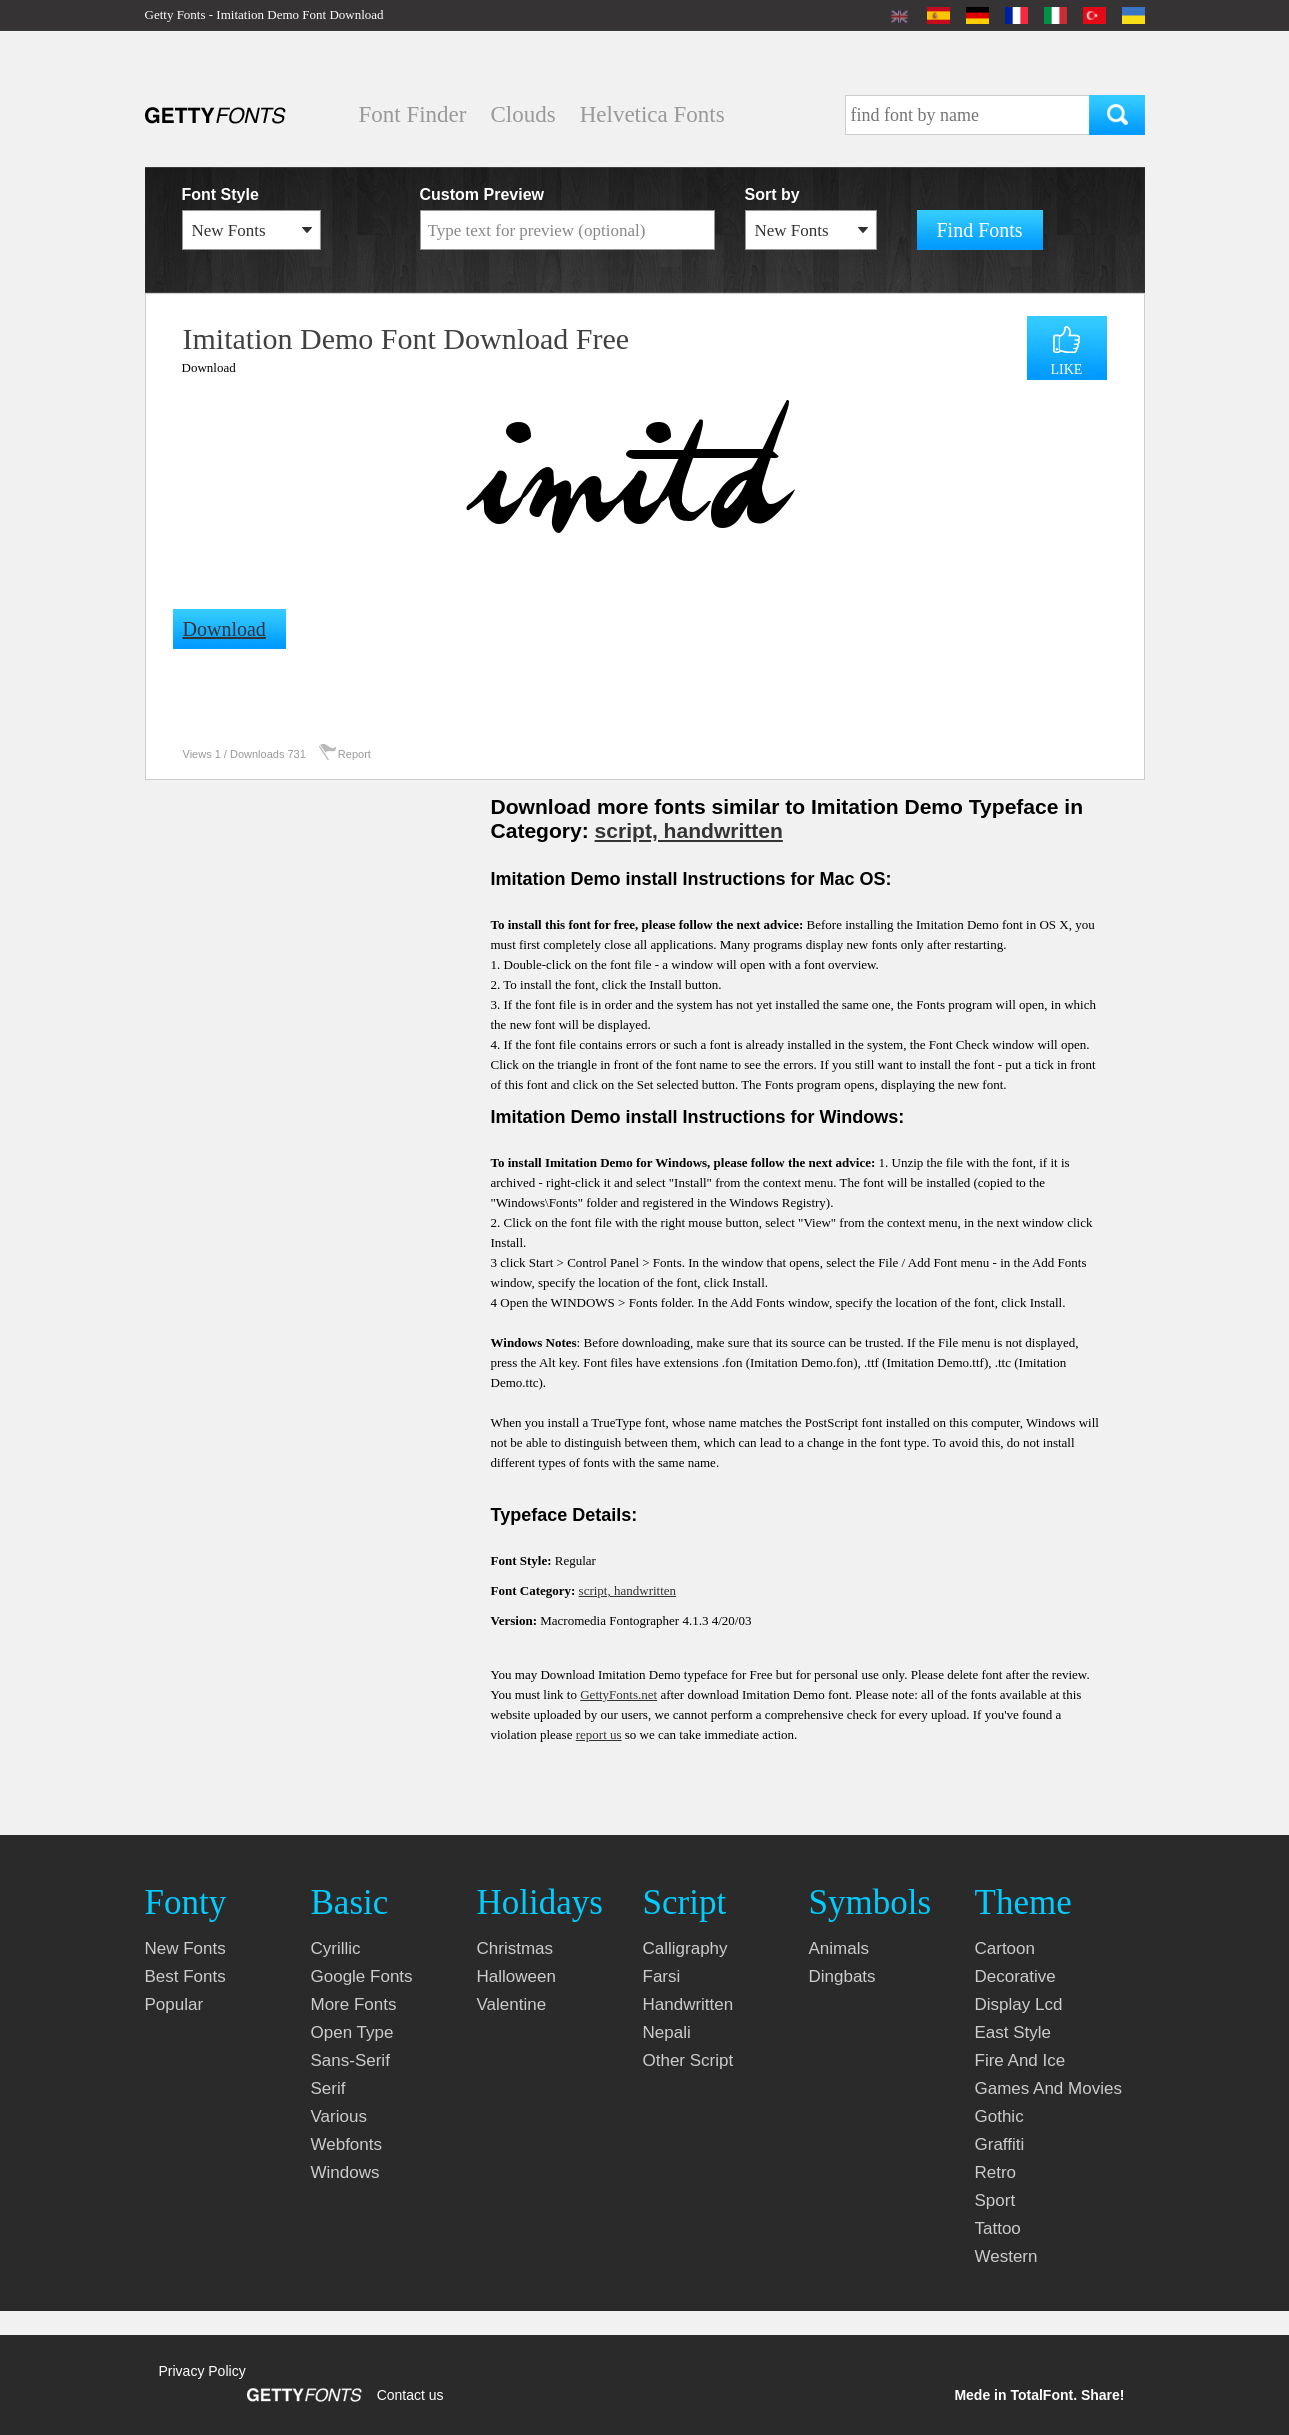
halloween (516, 1976)
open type (352, 2032)
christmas (515, 1948)
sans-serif (350, 2060)
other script (688, 2060)
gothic (999, 2116)
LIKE (1067, 369)
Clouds (522, 114)
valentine (512, 2004)
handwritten (688, 2004)
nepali (667, 2032)
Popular (174, 2004)
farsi (662, 1976)
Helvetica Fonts (652, 114)
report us (599, 1734)
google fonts (362, 1976)
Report (354, 754)
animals (839, 1948)
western (1006, 2256)
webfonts (347, 2144)
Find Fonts (980, 230)
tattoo (998, 2228)
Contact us (410, 2395)
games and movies (1048, 2088)
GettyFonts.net (618, 1694)
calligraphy (685, 1948)
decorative (1015, 1976)
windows (345, 2172)
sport (995, 2200)
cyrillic (336, 1948)
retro (996, 2172)
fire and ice (1020, 2060)
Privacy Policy (202, 2371)
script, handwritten (689, 830)
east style (1013, 2032)
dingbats (842, 1976)
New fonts (185, 1948)
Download (209, 367)
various (339, 2116)
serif (328, 2088)
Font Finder (413, 114)
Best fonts (185, 1976)
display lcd (1019, 2004)
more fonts (354, 2004)
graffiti (1000, 2144)
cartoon (1005, 1948)
